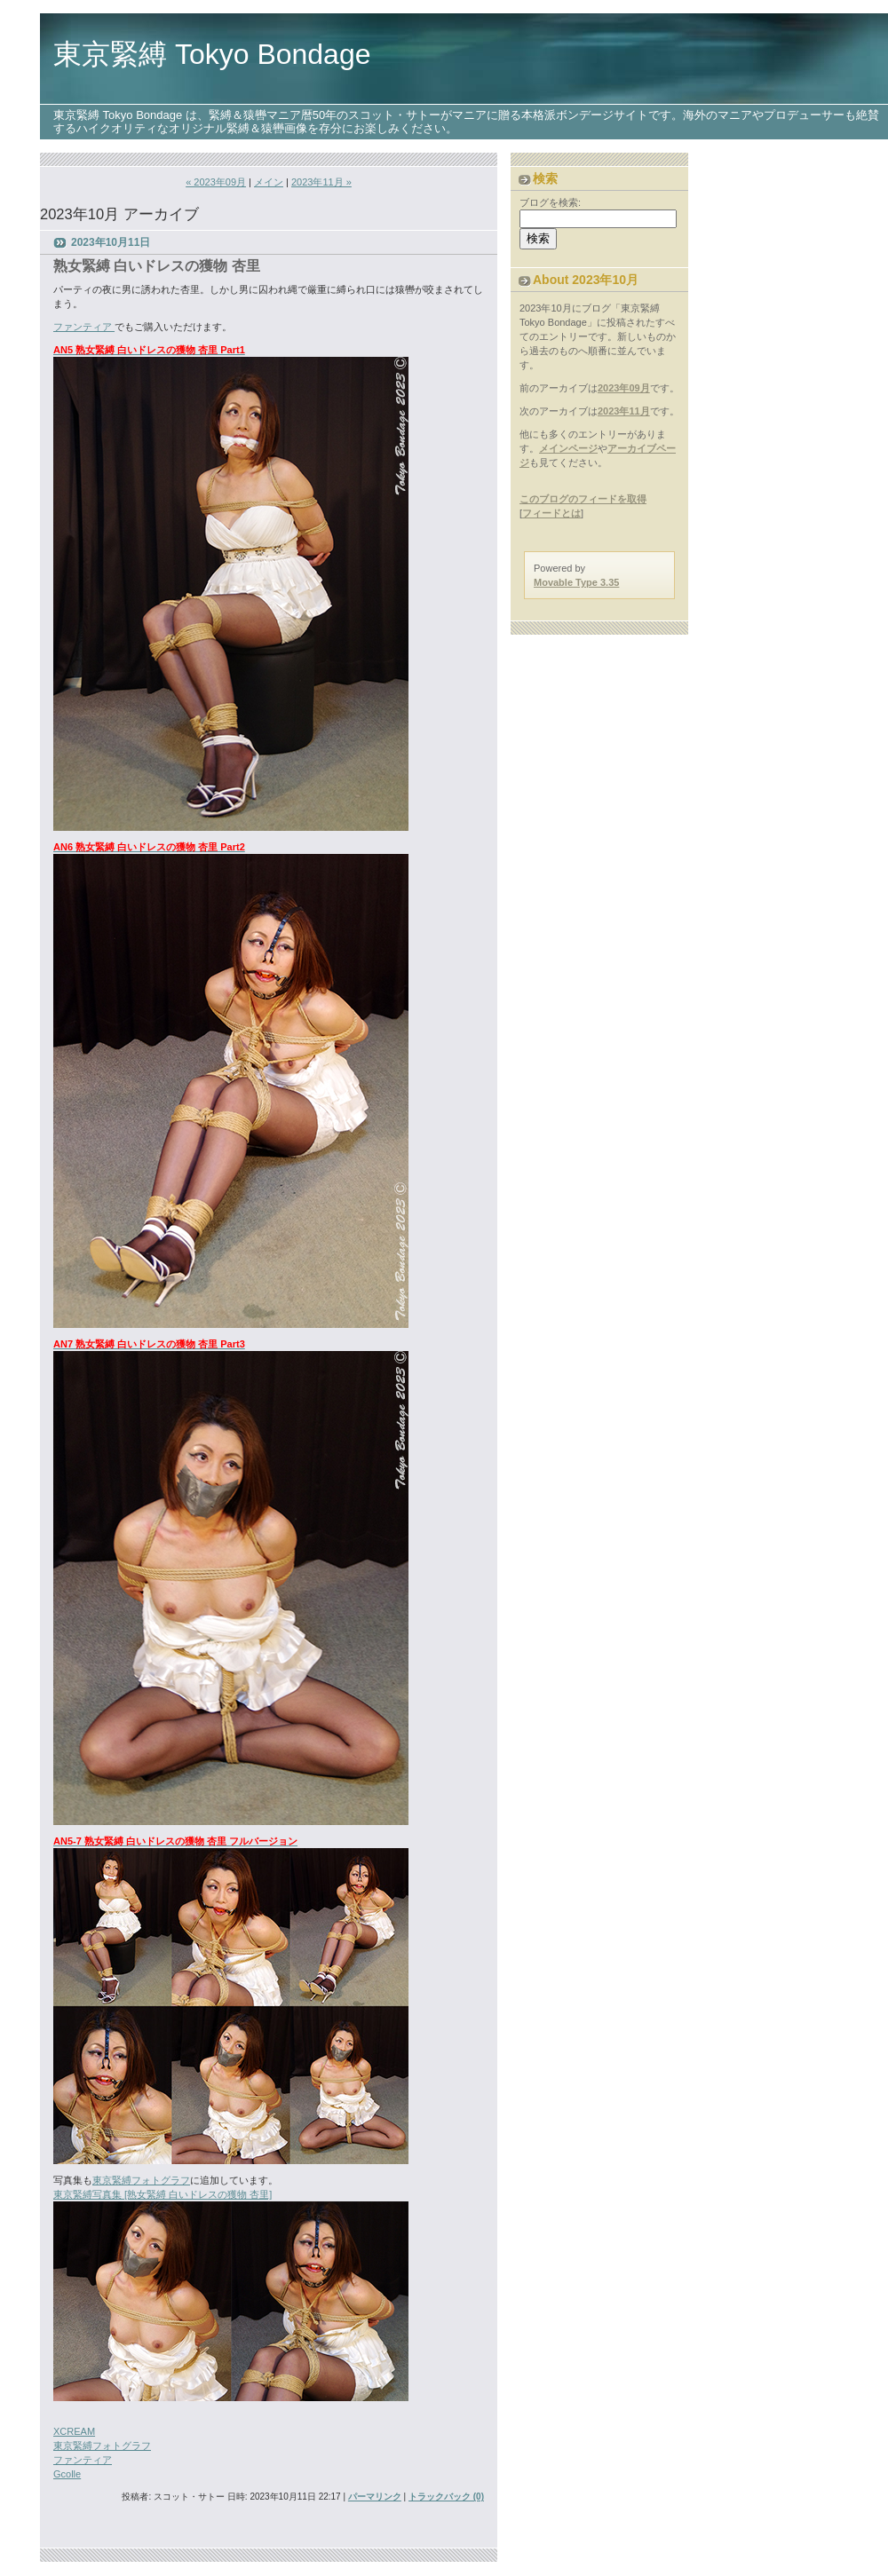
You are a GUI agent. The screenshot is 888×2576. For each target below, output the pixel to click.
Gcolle (67, 2474)
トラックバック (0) (446, 2496)
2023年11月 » (321, 182)
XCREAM (74, 2431)
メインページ (568, 448)
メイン (268, 182)
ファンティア (84, 326)
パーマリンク (374, 2496)
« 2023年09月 (216, 182)
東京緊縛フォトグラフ (141, 2180)
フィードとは (551, 513)
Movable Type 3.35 (576, 582)
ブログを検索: (550, 202)
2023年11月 (624, 411)
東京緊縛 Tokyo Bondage (212, 54)
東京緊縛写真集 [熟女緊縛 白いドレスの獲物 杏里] (162, 2194)
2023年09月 (624, 388)
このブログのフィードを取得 (582, 499)
